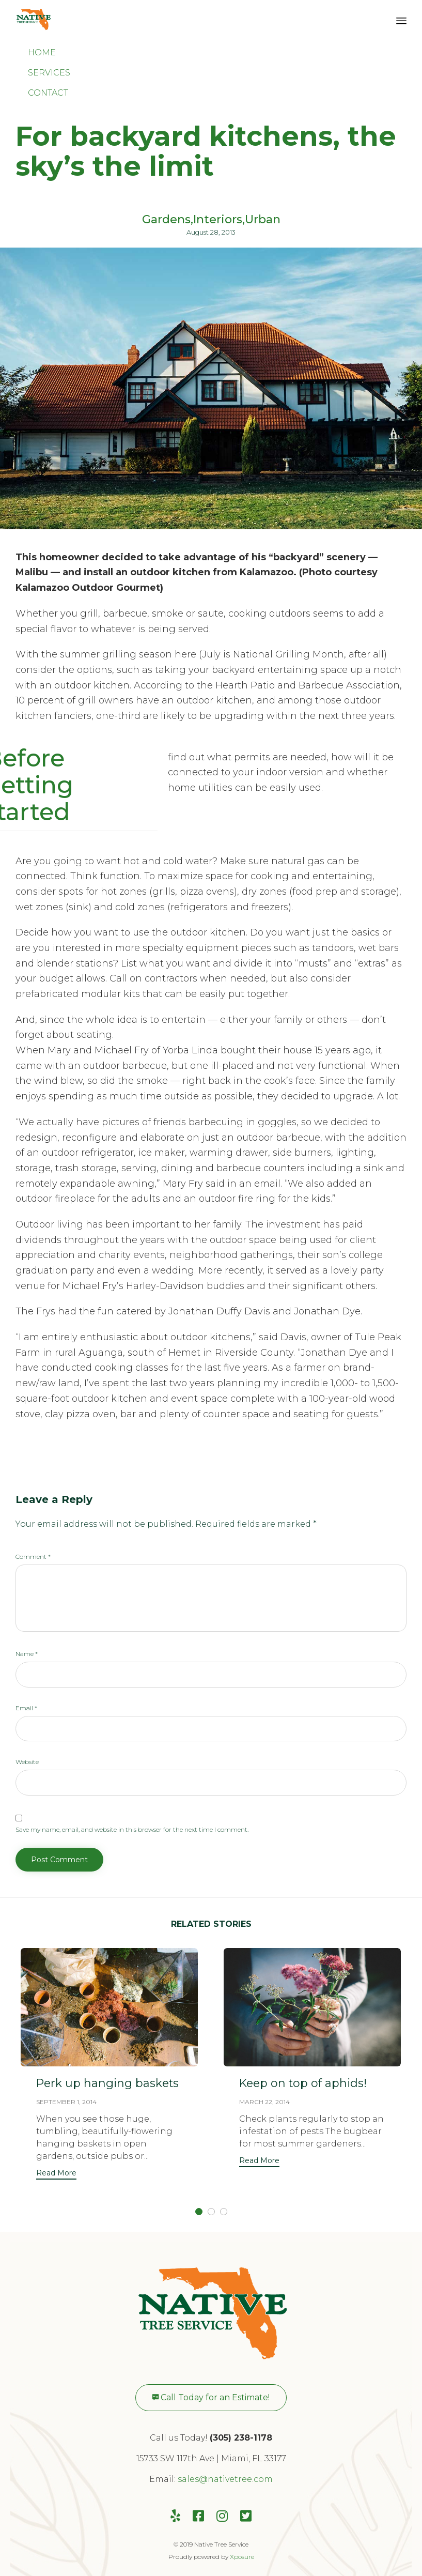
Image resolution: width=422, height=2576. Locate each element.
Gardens (166, 219)
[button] (56, 2174)
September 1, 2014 (66, 2102)
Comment (33, 1556)
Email (26, 1708)
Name (26, 1654)
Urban (262, 219)
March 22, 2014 (264, 2102)
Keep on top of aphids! (304, 2083)
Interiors (217, 219)
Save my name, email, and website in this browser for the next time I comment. (131, 1829)
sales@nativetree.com (225, 2479)
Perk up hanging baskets (108, 2083)
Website (27, 1762)
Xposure (242, 2556)
